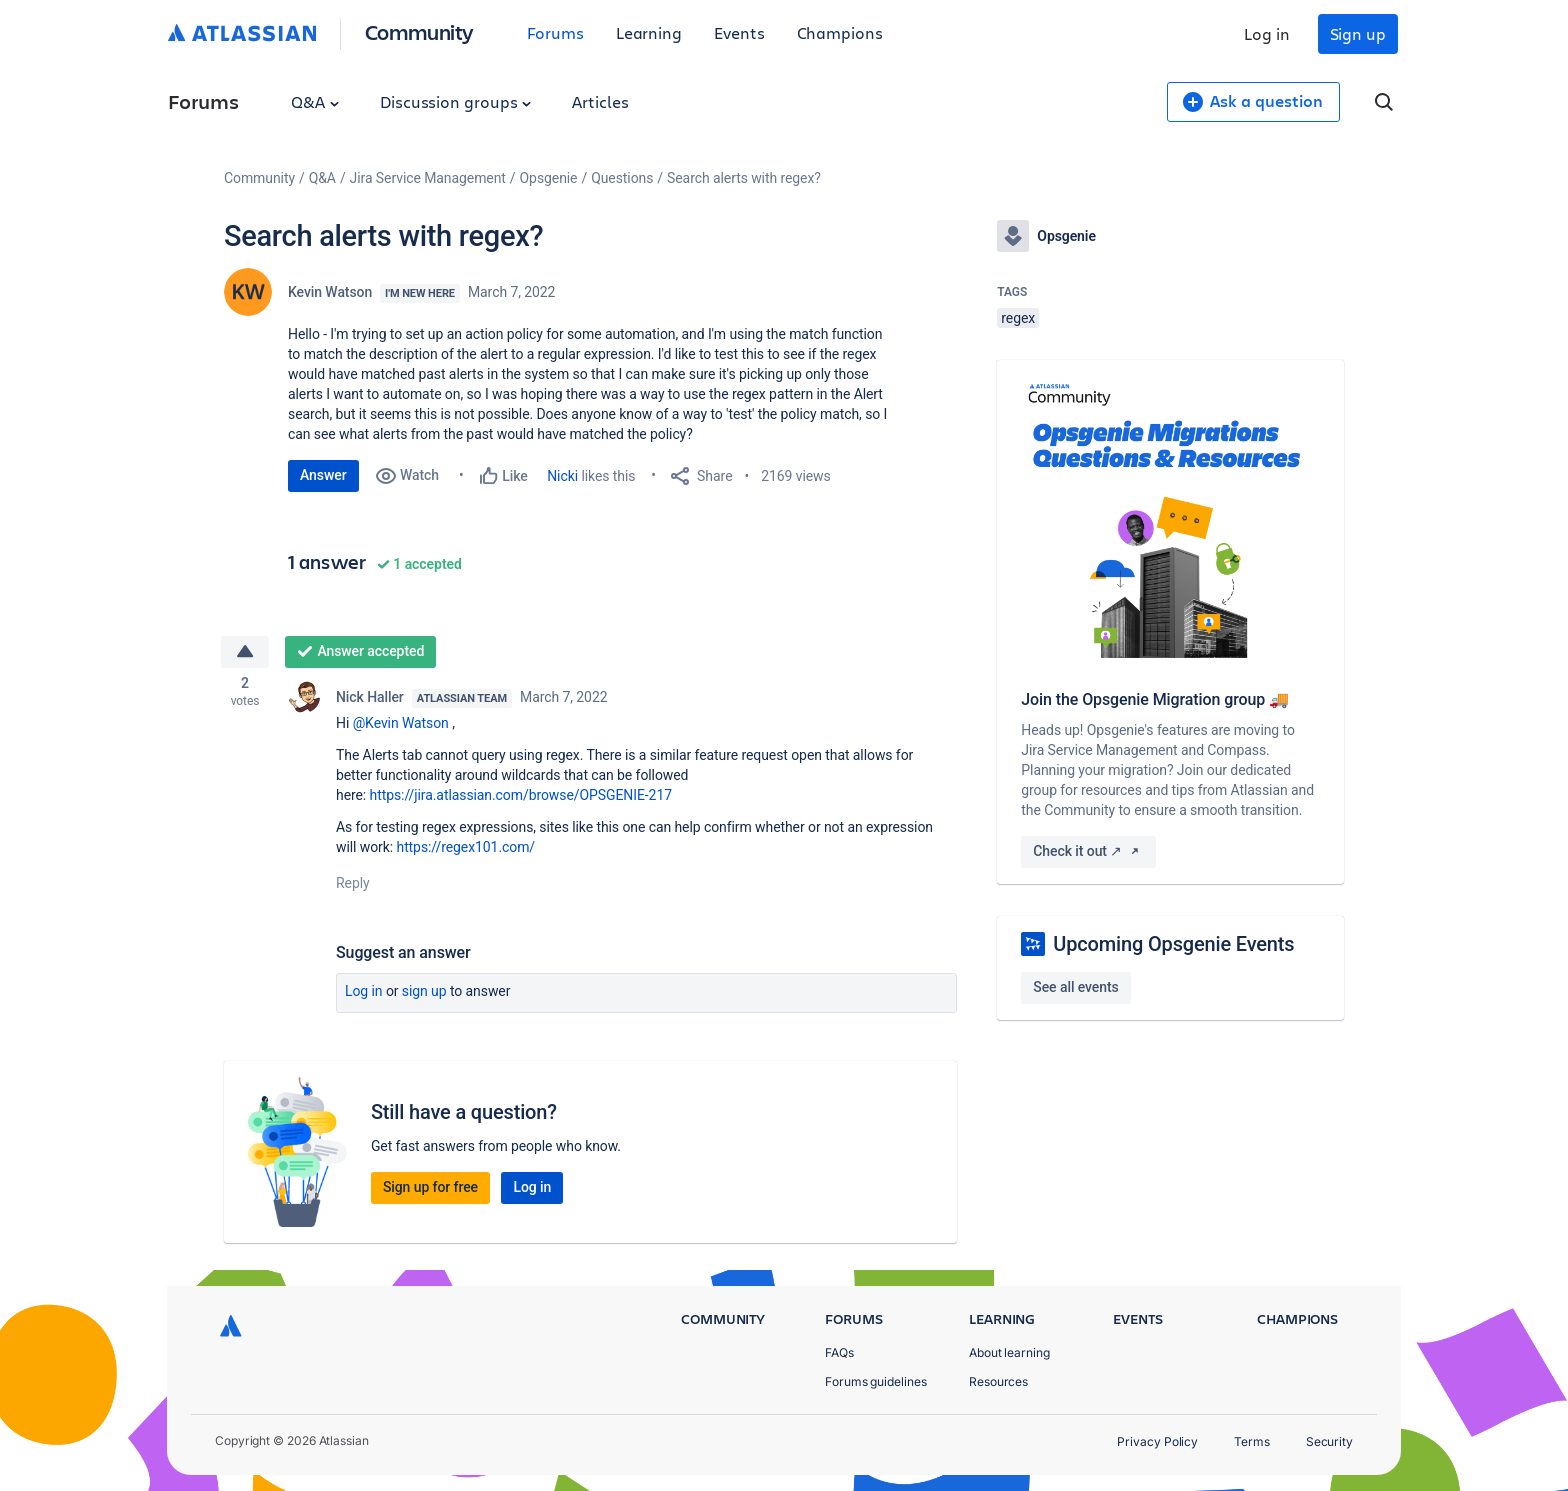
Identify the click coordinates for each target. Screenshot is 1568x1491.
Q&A (315, 101)
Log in (1267, 33)
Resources (998, 1381)
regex (1018, 318)
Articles (600, 101)
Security (1329, 1441)
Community (419, 31)
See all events (1075, 987)
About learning (1009, 1352)
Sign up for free (430, 1190)
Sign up (1358, 33)
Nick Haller (370, 700)
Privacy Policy (1157, 1441)
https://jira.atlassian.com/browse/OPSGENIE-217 (521, 798)
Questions (622, 178)
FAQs (839, 1352)
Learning (649, 32)
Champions (840, 32)
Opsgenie (549, 178)
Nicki (562, 476)
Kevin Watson (330, 292)
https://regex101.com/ (466, 850)
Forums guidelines (876, 1381)
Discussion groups (456, 101)
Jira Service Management (428, 178)
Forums (555, 32)
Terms (1252, 1441)
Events (739, 32)
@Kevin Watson (401, 726)
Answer (323, 475)
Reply (353, 886)
